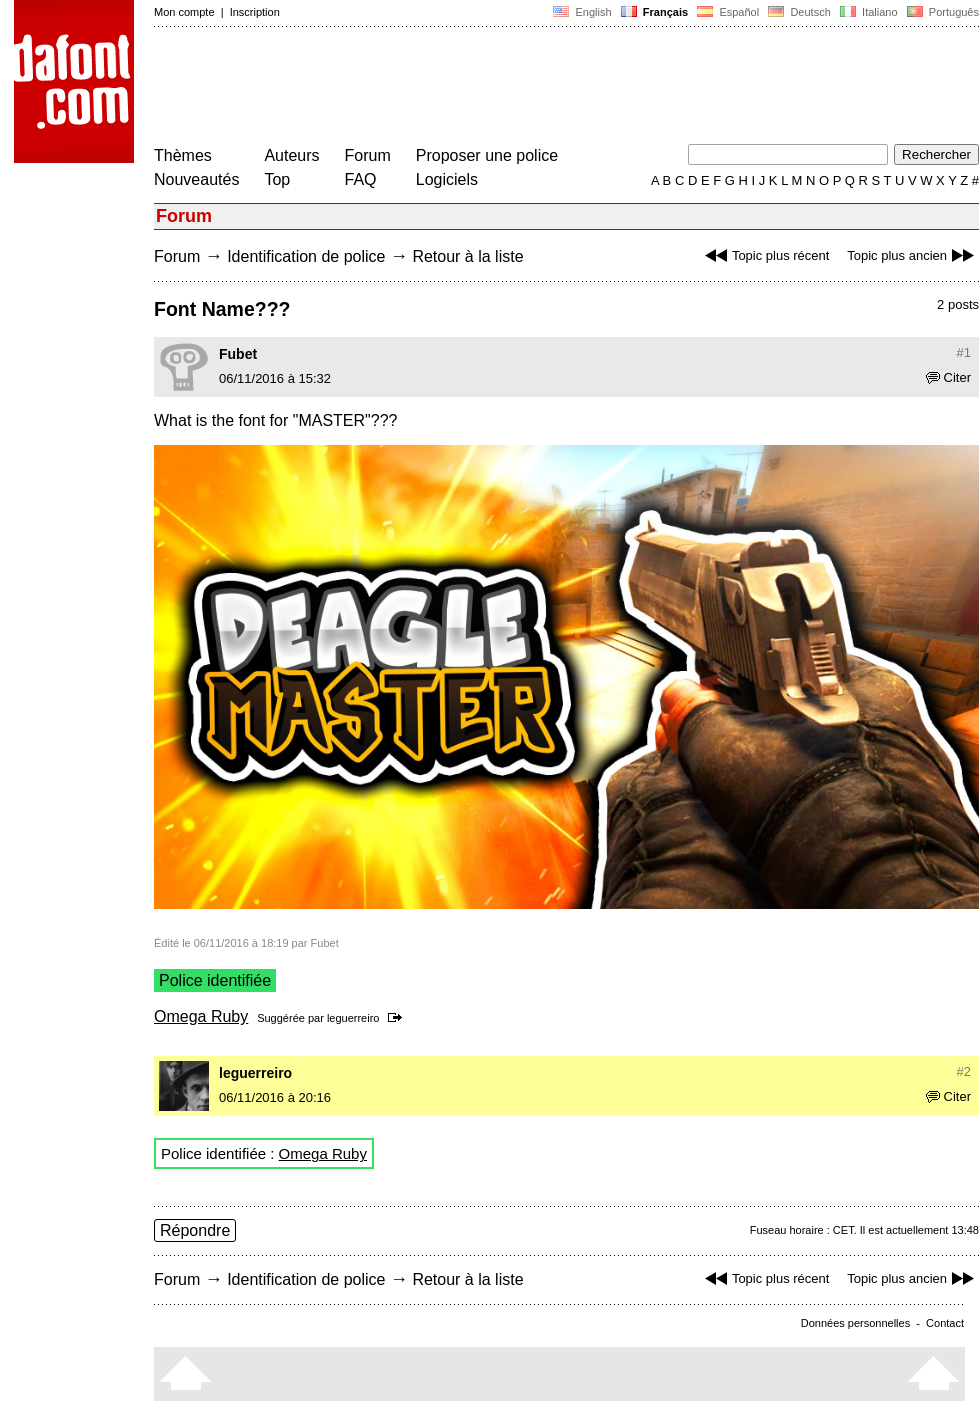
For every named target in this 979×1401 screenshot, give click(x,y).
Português (941, 12)
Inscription (255, 12)
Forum (368, 155)
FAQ (361, 179)
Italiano (869, 12)
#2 (964, 1071)
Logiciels (447, 179)
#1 (964, 352)
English (582, 12)
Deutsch (799, 12)
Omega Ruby (201, 1016)
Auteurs (291, 155)
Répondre (195, 1230)
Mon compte (184, 12)
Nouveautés (196, 179)
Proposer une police (487, 155)
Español (728, 12)
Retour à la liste (467, 256)
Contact (945, 1323)
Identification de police (306, 256)
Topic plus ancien (913, 255)
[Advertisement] (518, 88)
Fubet (238, 354)
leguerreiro (353, 1018)
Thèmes (183, 155)
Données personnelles (855, 1323)
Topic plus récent (765, 255)
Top (277, 179)
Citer (948, 377)
